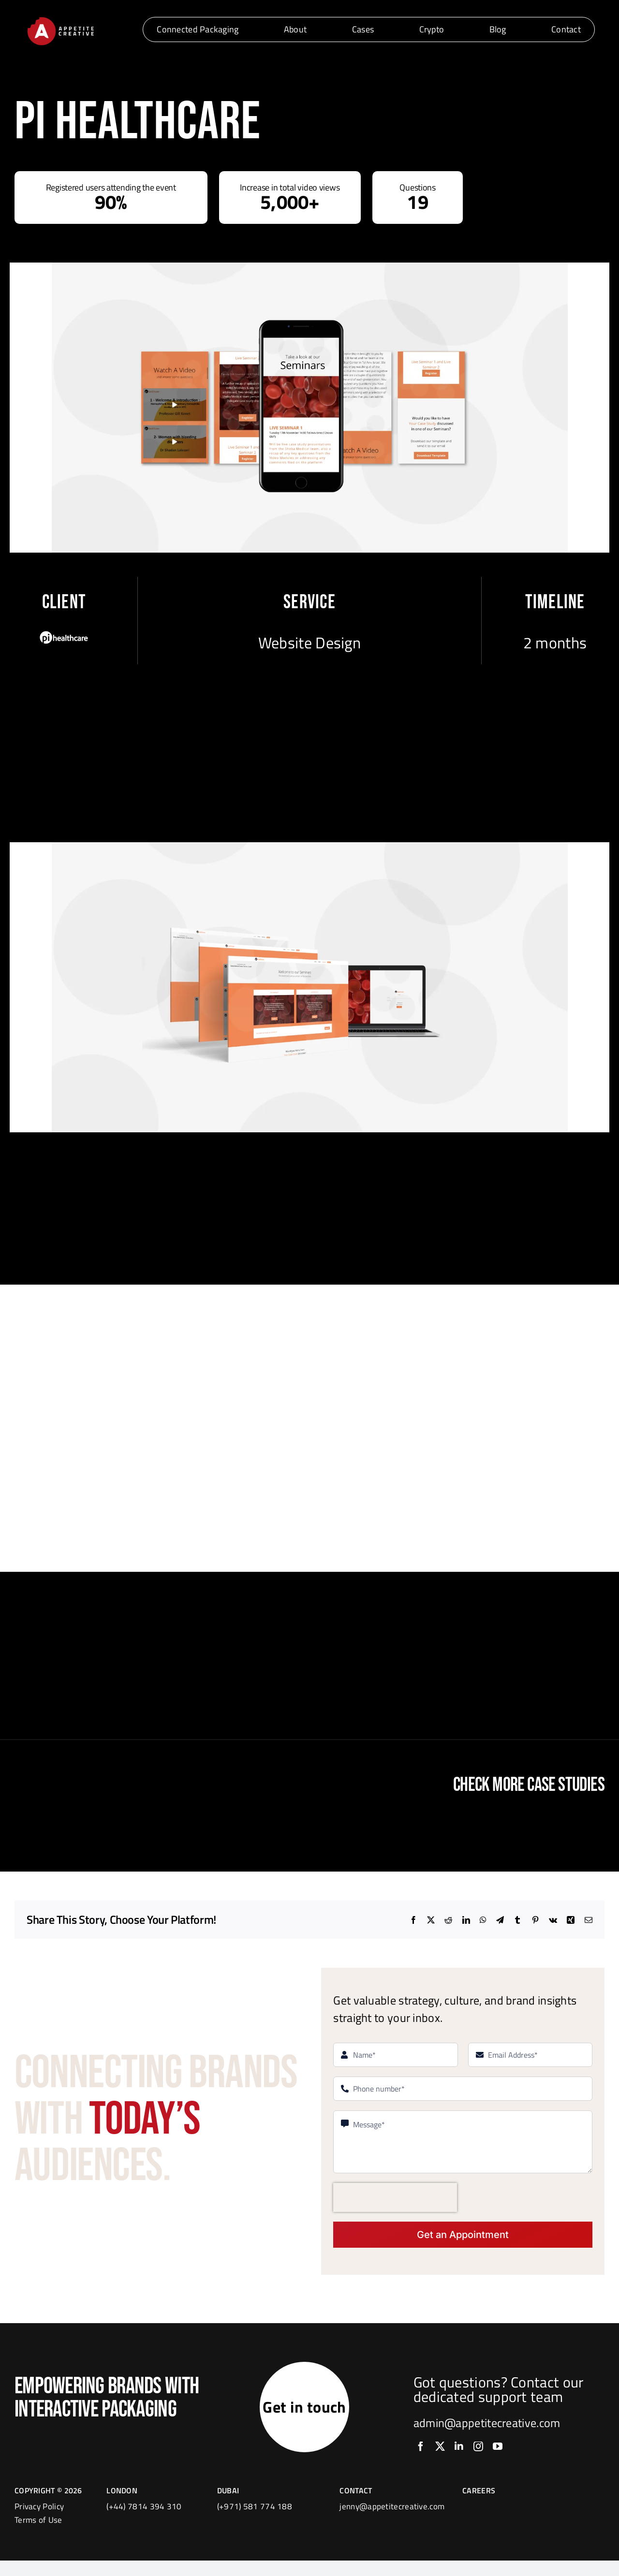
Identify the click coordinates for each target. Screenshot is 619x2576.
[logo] (60, 18)
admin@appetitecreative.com (486, 2430)
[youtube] (497, 2454)
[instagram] (478, 2454)
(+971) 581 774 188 (254, 2522)
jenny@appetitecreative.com (391, 2522)
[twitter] (440, 2454)
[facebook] (421, 2454)
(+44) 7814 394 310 (143, 2522)
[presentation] (395, 2197)
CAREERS (478, 2506)
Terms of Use (38, 2535)
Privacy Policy (39, 2522)
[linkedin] (459, 2454)
